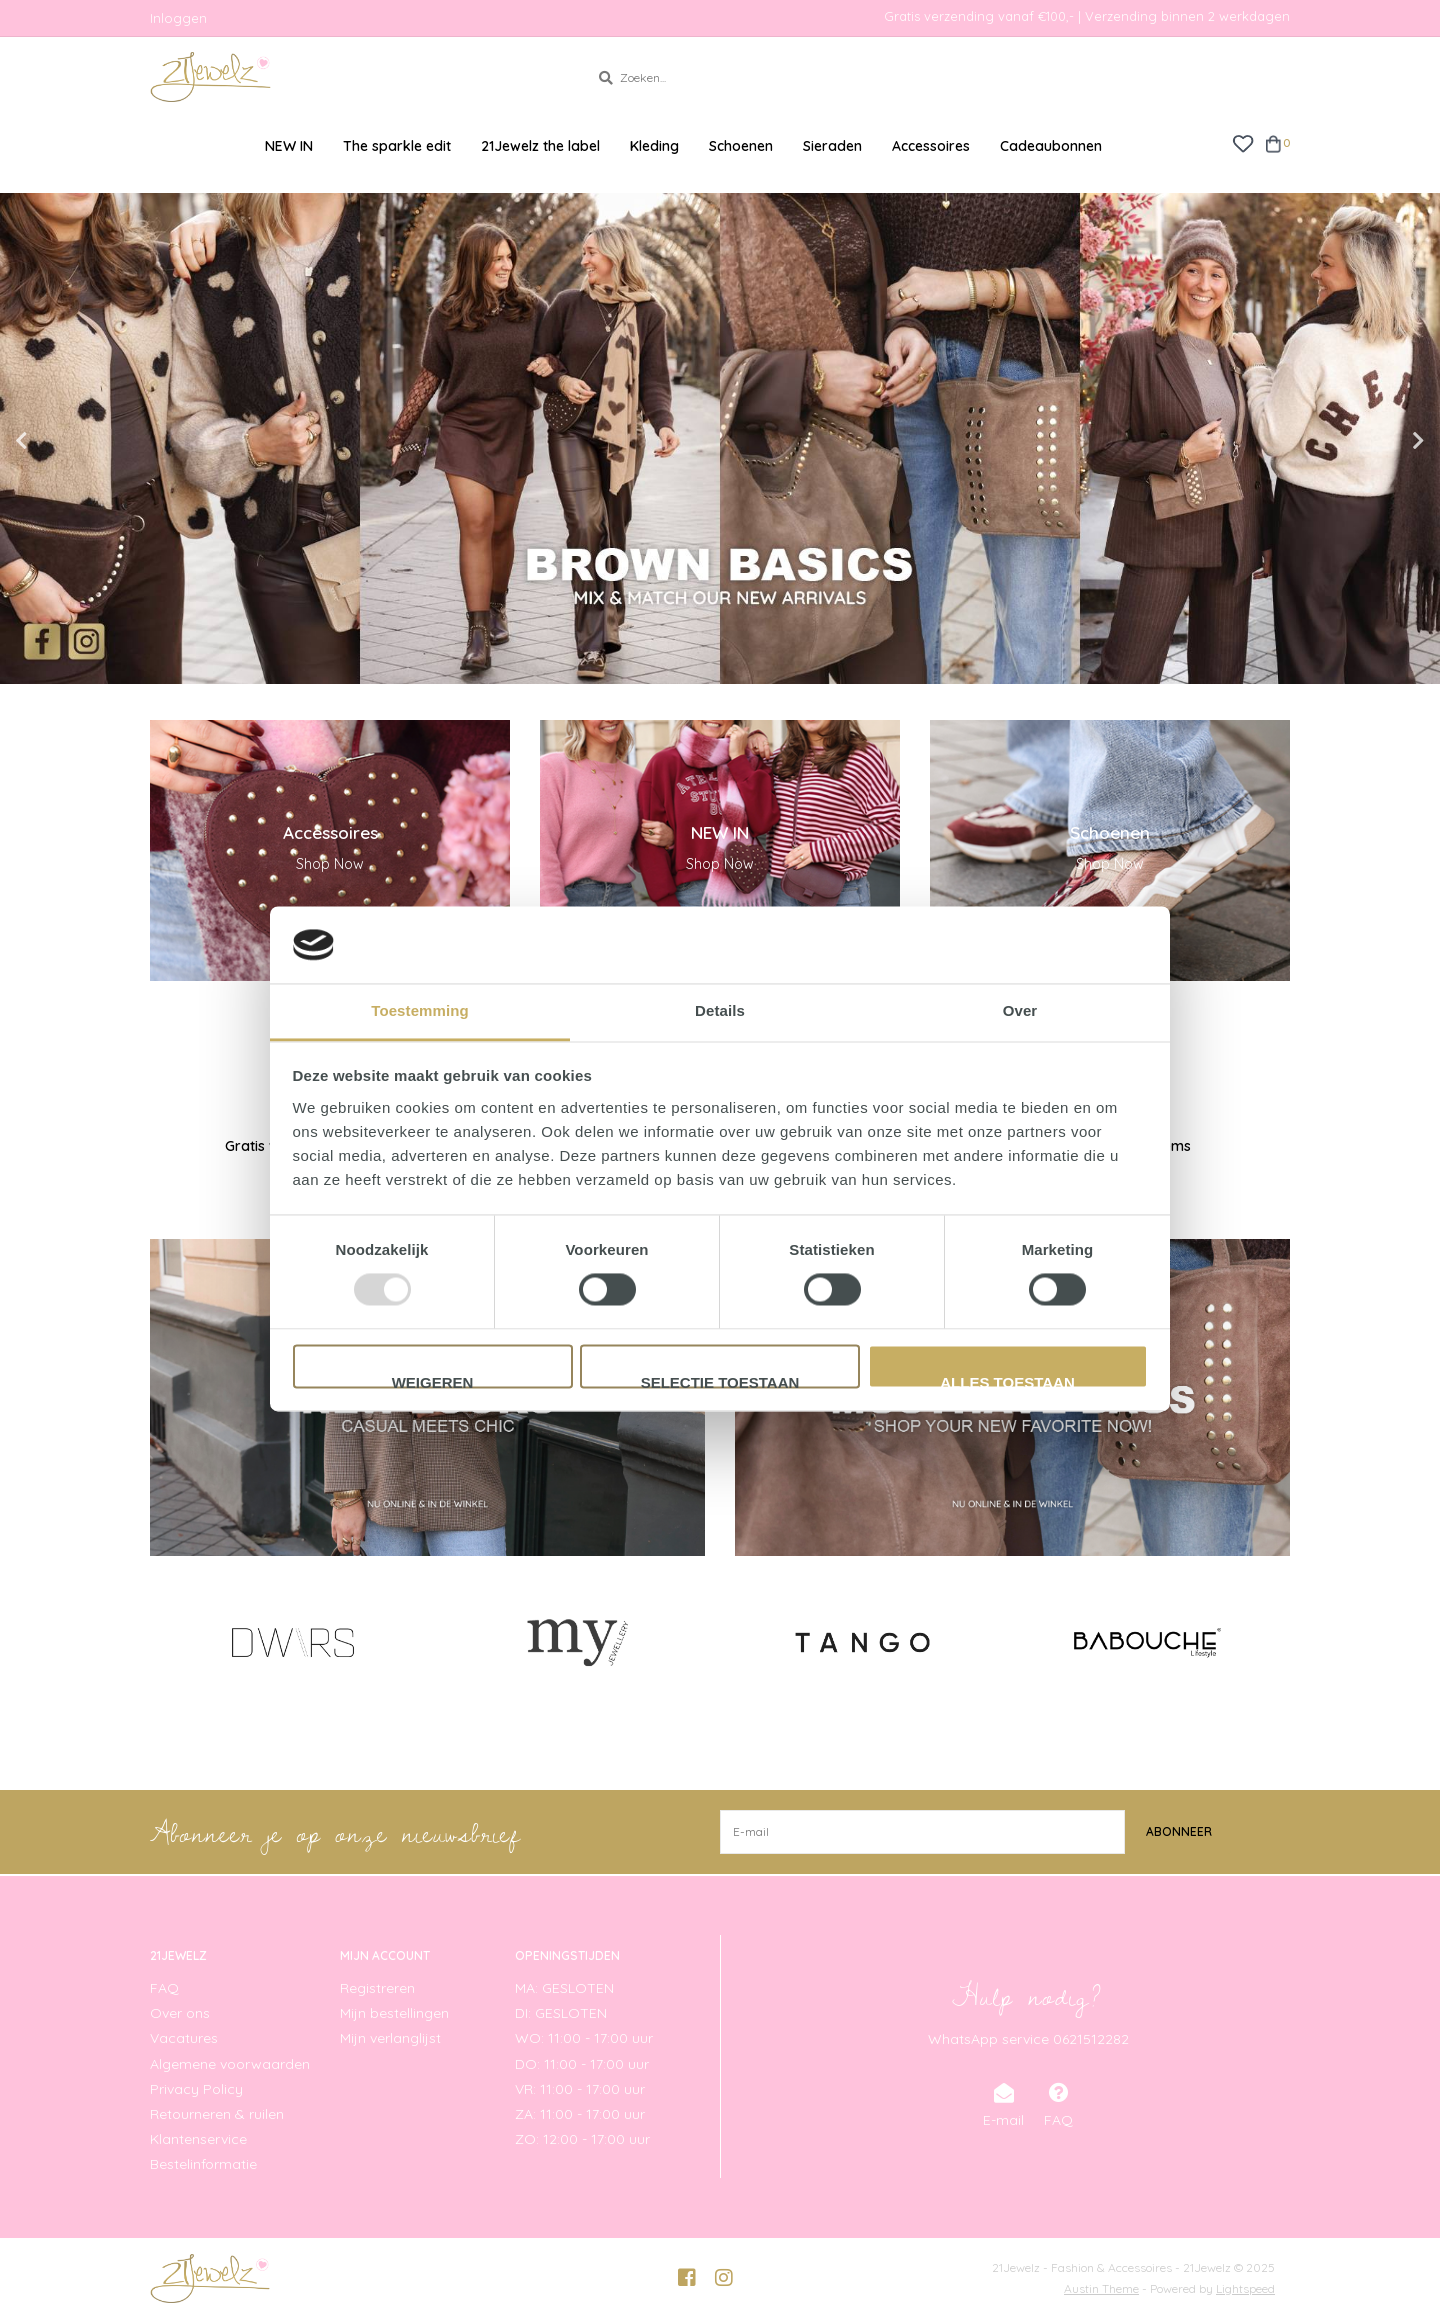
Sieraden (832, 146)
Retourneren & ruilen (217, 2114)
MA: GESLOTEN (564, 1988)
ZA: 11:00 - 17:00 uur (580, 2114)
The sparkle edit (397, 146)
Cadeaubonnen (1051, 146)
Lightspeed (1245, 2288)
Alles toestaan (1007, 1381)
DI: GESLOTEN (561, 2013)
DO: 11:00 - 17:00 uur (582, 2064)
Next (1375, 441)
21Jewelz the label (540, 146)
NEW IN (289, 146)
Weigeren (433, 1381)
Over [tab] (1020, 1010)
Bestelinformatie (203, 2164)
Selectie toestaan (720, 1381)
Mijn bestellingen (394, 2013)
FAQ (164, 1988)
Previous (65, 441)
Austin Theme (1101, 2288)
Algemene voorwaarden (230, 2064)
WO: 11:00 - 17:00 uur (584, 2038)
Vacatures (184, 2038)
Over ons (180, 2013)
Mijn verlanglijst (390, 2038)
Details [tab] (720, 1010)
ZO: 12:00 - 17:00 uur (582, 2139)
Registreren (377, 1988)
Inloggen (178, 18)
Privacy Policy (196, 2089)
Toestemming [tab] (420, 1010)
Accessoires (931, 146)
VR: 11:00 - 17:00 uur (580, 2089)
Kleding (654, 146)
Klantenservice (198, 2139)
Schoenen (741, 146)
